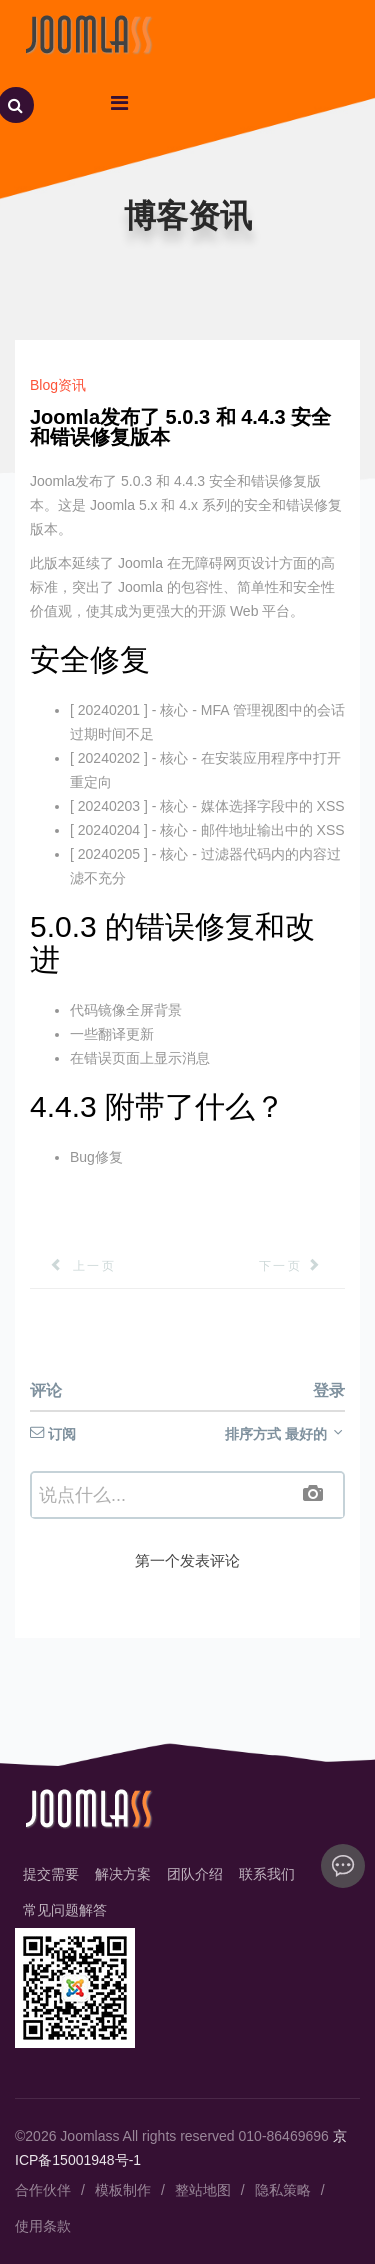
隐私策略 (283, 2190)
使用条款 (43, 2226)
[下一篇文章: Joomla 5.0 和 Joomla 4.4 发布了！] (302, 1266)
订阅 (53, 1434)
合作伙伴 (43, 2190)
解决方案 (123, 1874)
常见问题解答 (65, 1910)
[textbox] (187, 1495)
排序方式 (285, 1434)
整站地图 (203, 2190)
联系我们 (267, 1874)
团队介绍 (195, 1874)
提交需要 (51, 1874)
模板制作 (123, 2190)
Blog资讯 (58, 385)
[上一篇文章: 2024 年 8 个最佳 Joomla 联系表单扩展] (73, 1266)
